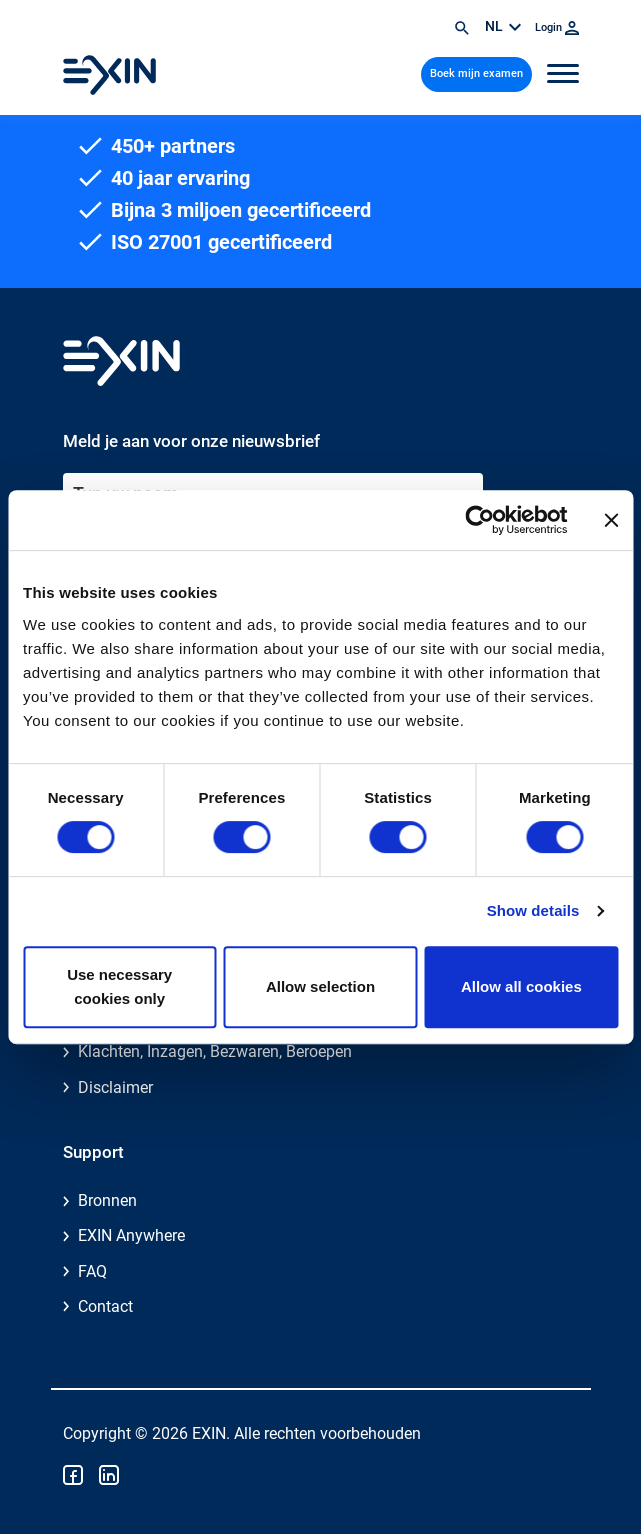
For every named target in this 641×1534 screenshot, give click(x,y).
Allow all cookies (521, 986)
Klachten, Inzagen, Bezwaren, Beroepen (215, 1051)
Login (557, 27)
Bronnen (107, 1200)
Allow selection (320, 986)
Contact (105, 1306)
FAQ (92, 1271)
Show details (533, 910)
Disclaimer (115, 1087)
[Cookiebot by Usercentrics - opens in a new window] (479, 520)
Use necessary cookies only (119, 986)
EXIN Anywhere (131, 1235)
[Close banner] (611, 520)
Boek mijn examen (476, 73)
